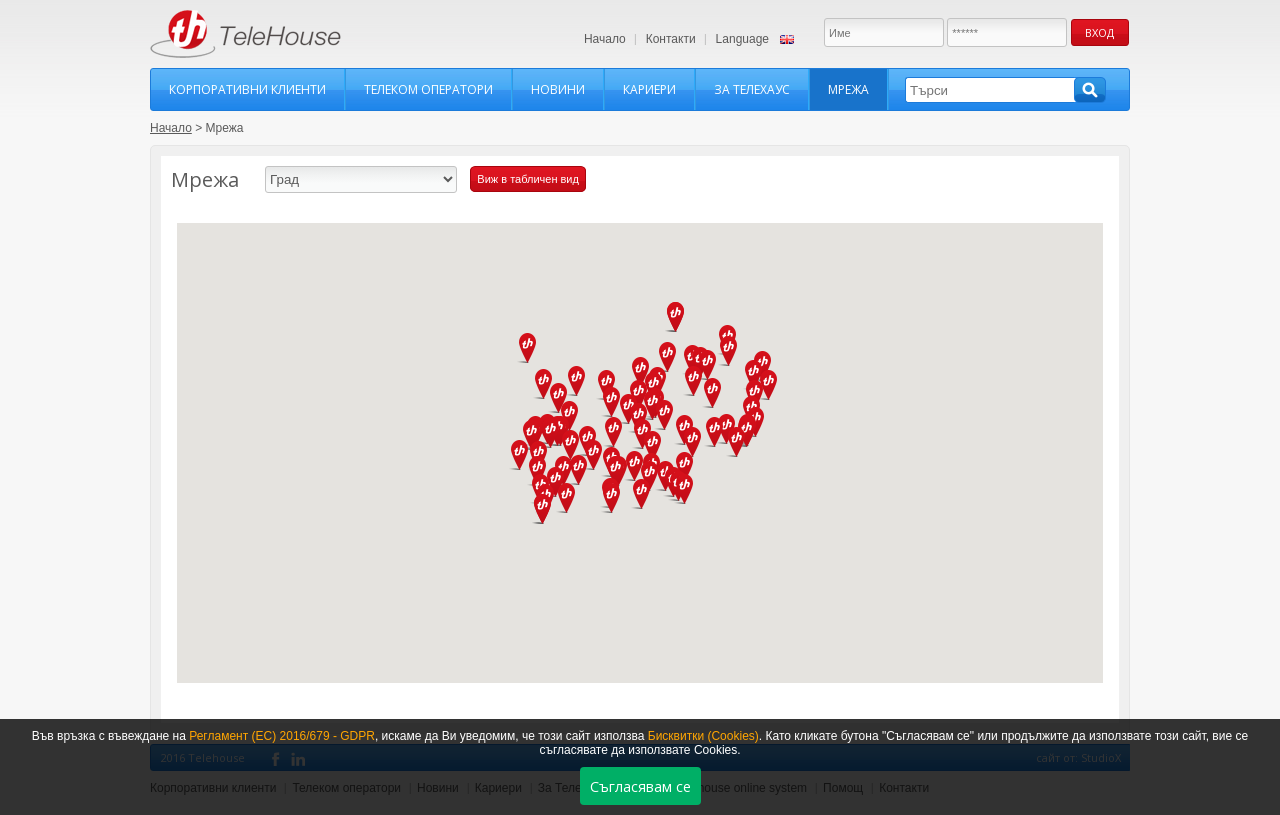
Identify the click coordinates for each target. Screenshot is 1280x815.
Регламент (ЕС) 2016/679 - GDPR (282, 736)
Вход (1099, 32)
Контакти (671, 39)
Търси (1090, 90)
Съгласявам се (640, 786)
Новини (558, 89)
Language (742, 39)
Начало (605, 39)
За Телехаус (752, 89)
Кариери (649, 89)
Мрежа (848, 89)
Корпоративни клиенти (247, 89)
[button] (729, 351)
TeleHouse (245, 34)
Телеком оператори (428, 89)
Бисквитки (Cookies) (703, 736)
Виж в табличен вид (528, 179)
